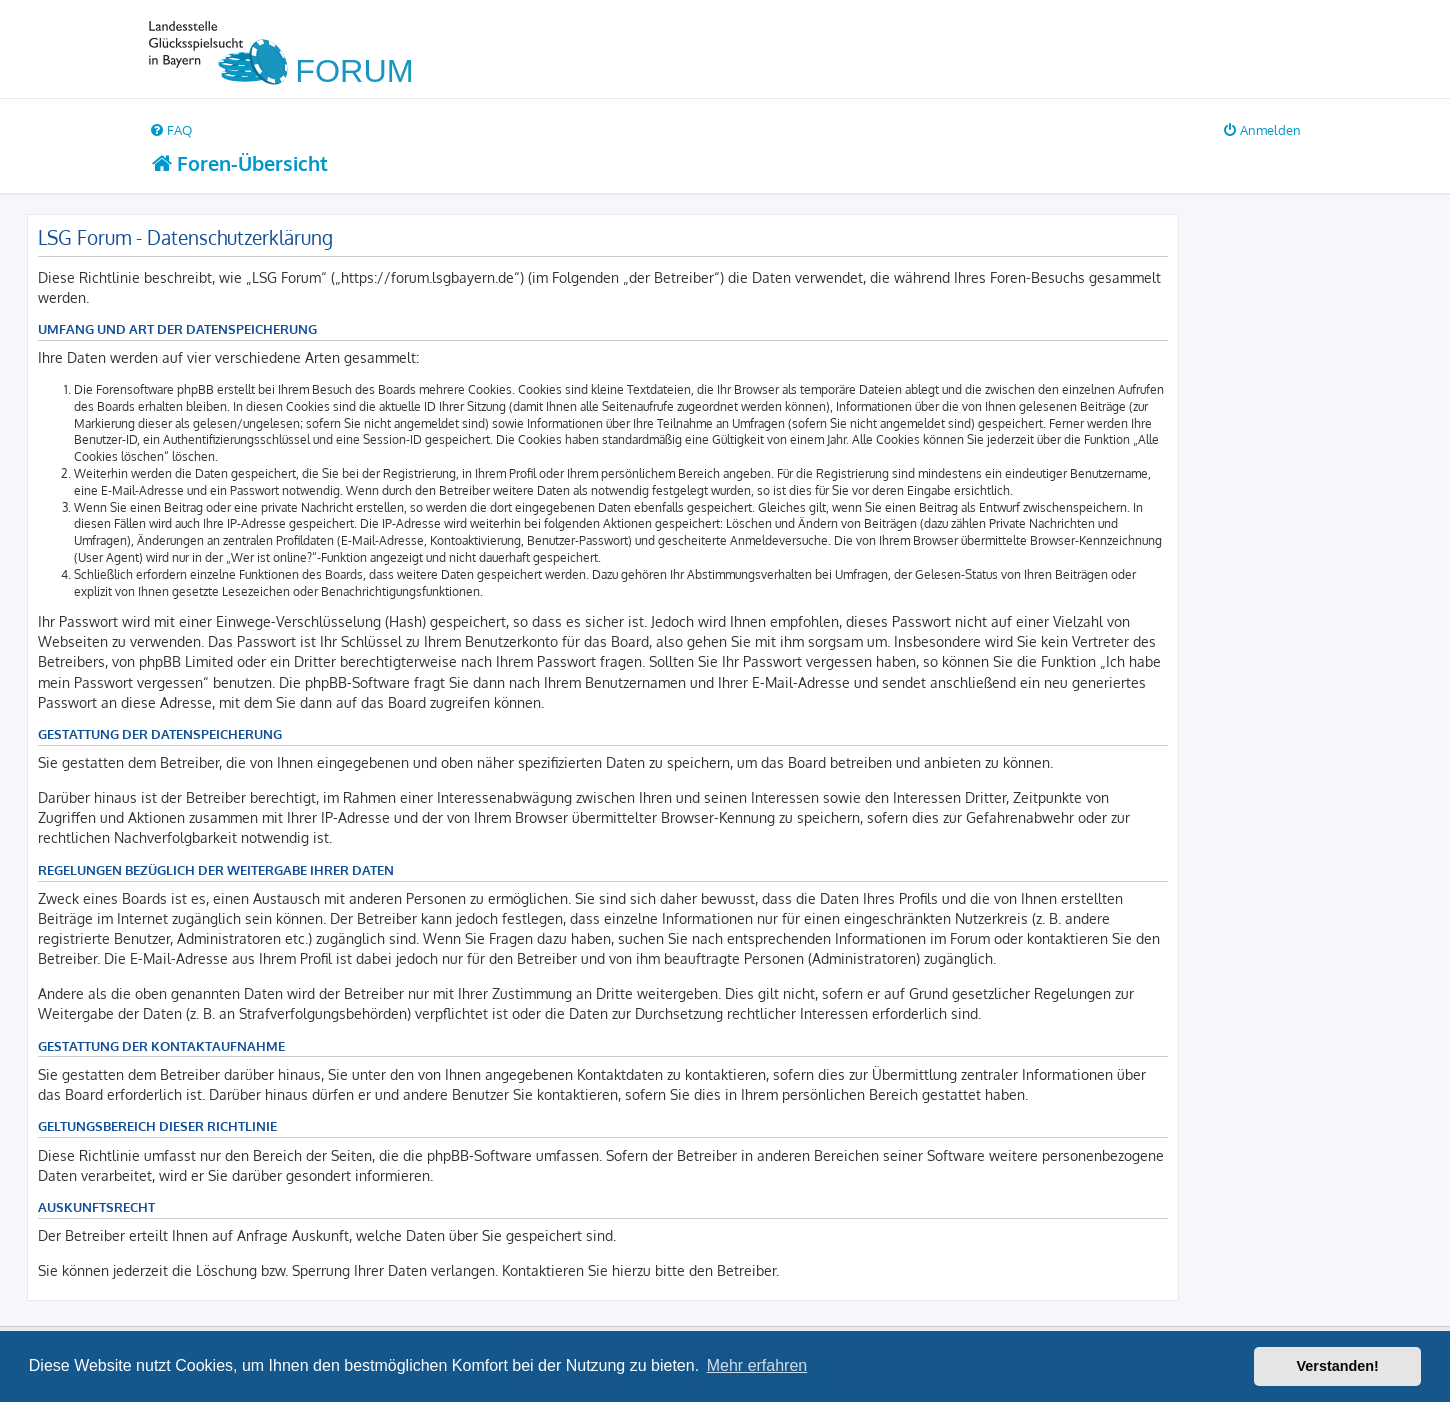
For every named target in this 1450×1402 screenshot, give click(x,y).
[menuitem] (170, 129)
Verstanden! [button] (1338, 1366)
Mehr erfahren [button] (757, 1365)
